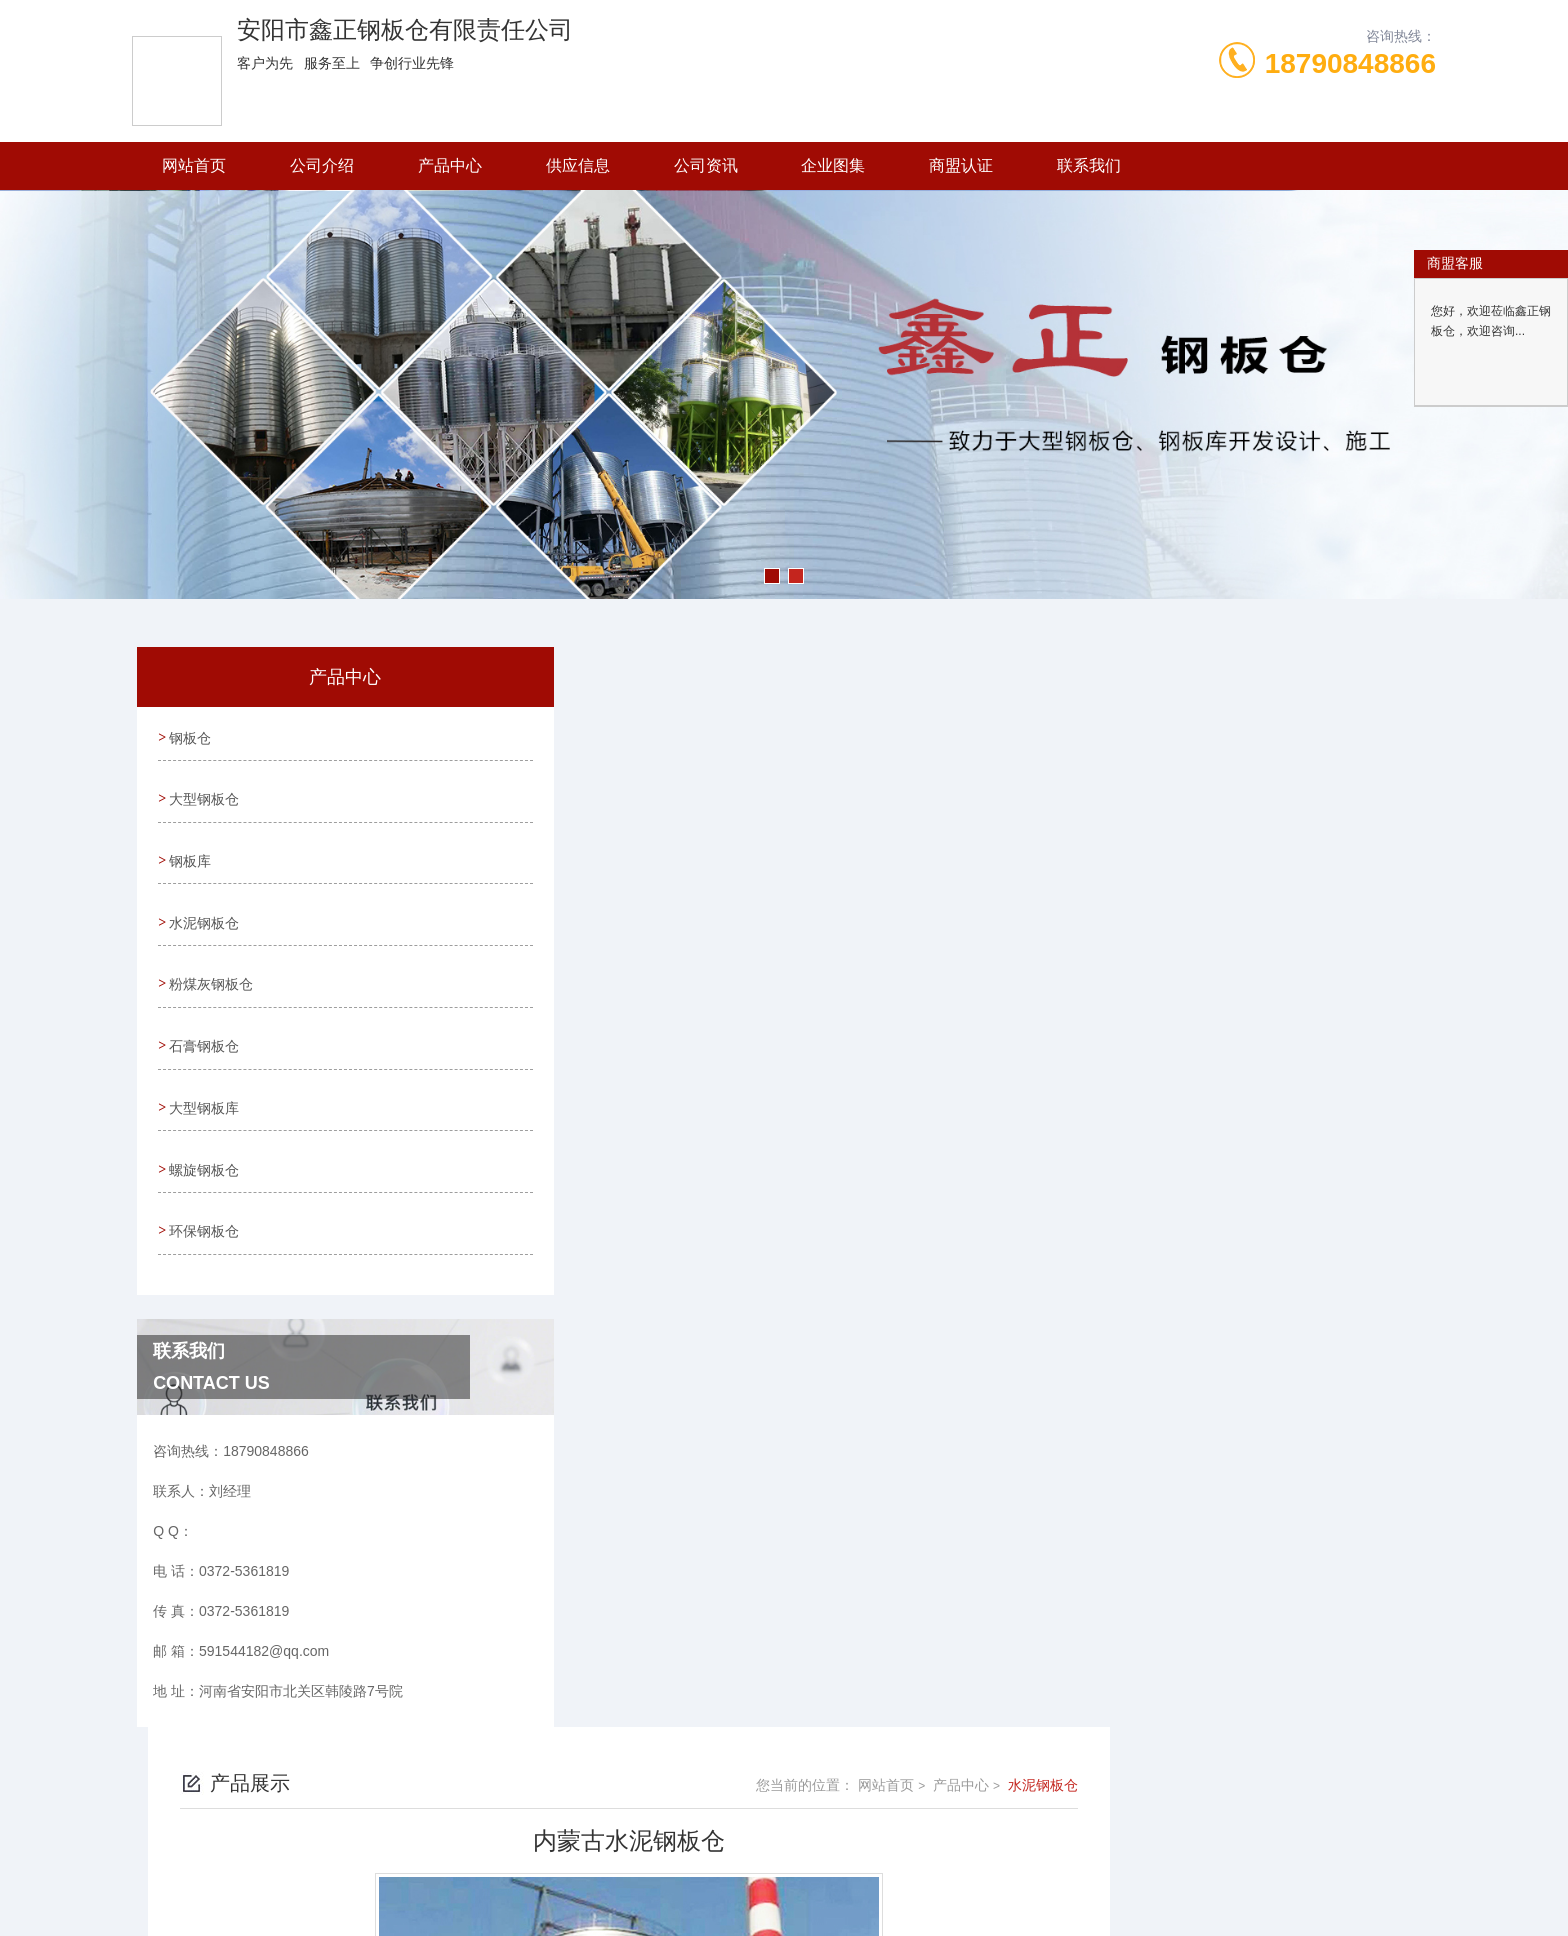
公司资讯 (706, 165)
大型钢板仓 (203, 792)
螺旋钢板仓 (203, 1134)
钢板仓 (189, 735)
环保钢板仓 (203, 1191)
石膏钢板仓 (203, 1020)
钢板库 (189, 849)
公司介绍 (322, 165)
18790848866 (1350, 63)
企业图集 (833, 165)
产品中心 (450, 165)
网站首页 (194, 165)
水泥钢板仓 (203, 906)
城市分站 (238, 1883)
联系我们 (1089, 165)
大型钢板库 (203, 1077)
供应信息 (578, 165)
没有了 (599, 1389)
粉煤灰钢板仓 (210, 963)
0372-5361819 (672, 1764)
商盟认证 (961, 165)
